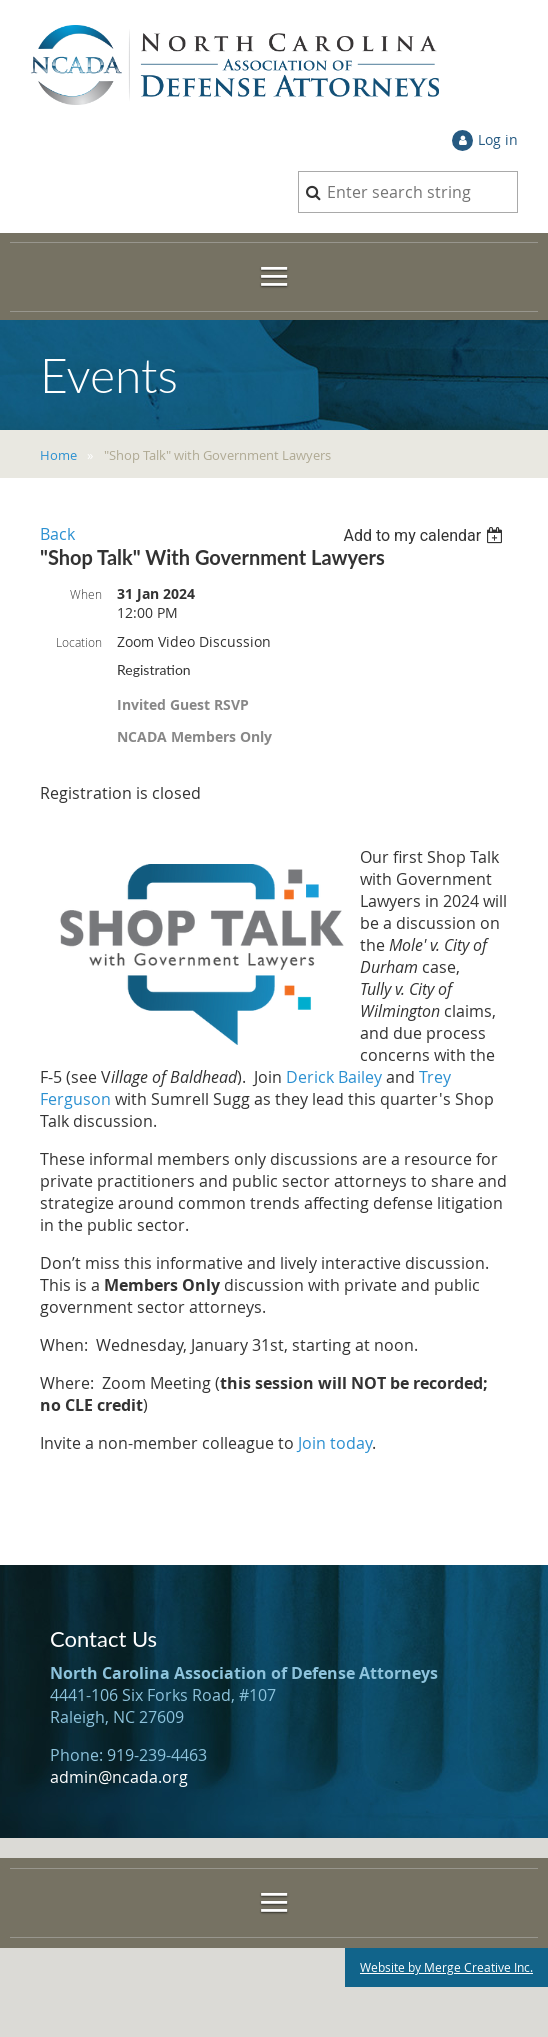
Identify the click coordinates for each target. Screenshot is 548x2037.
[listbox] (425, 535)
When (86, 594)
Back (57, 534)
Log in (498, 139)
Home (58, 455)
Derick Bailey (334, 1077)
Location (79, 642)
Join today (335, 1443)
